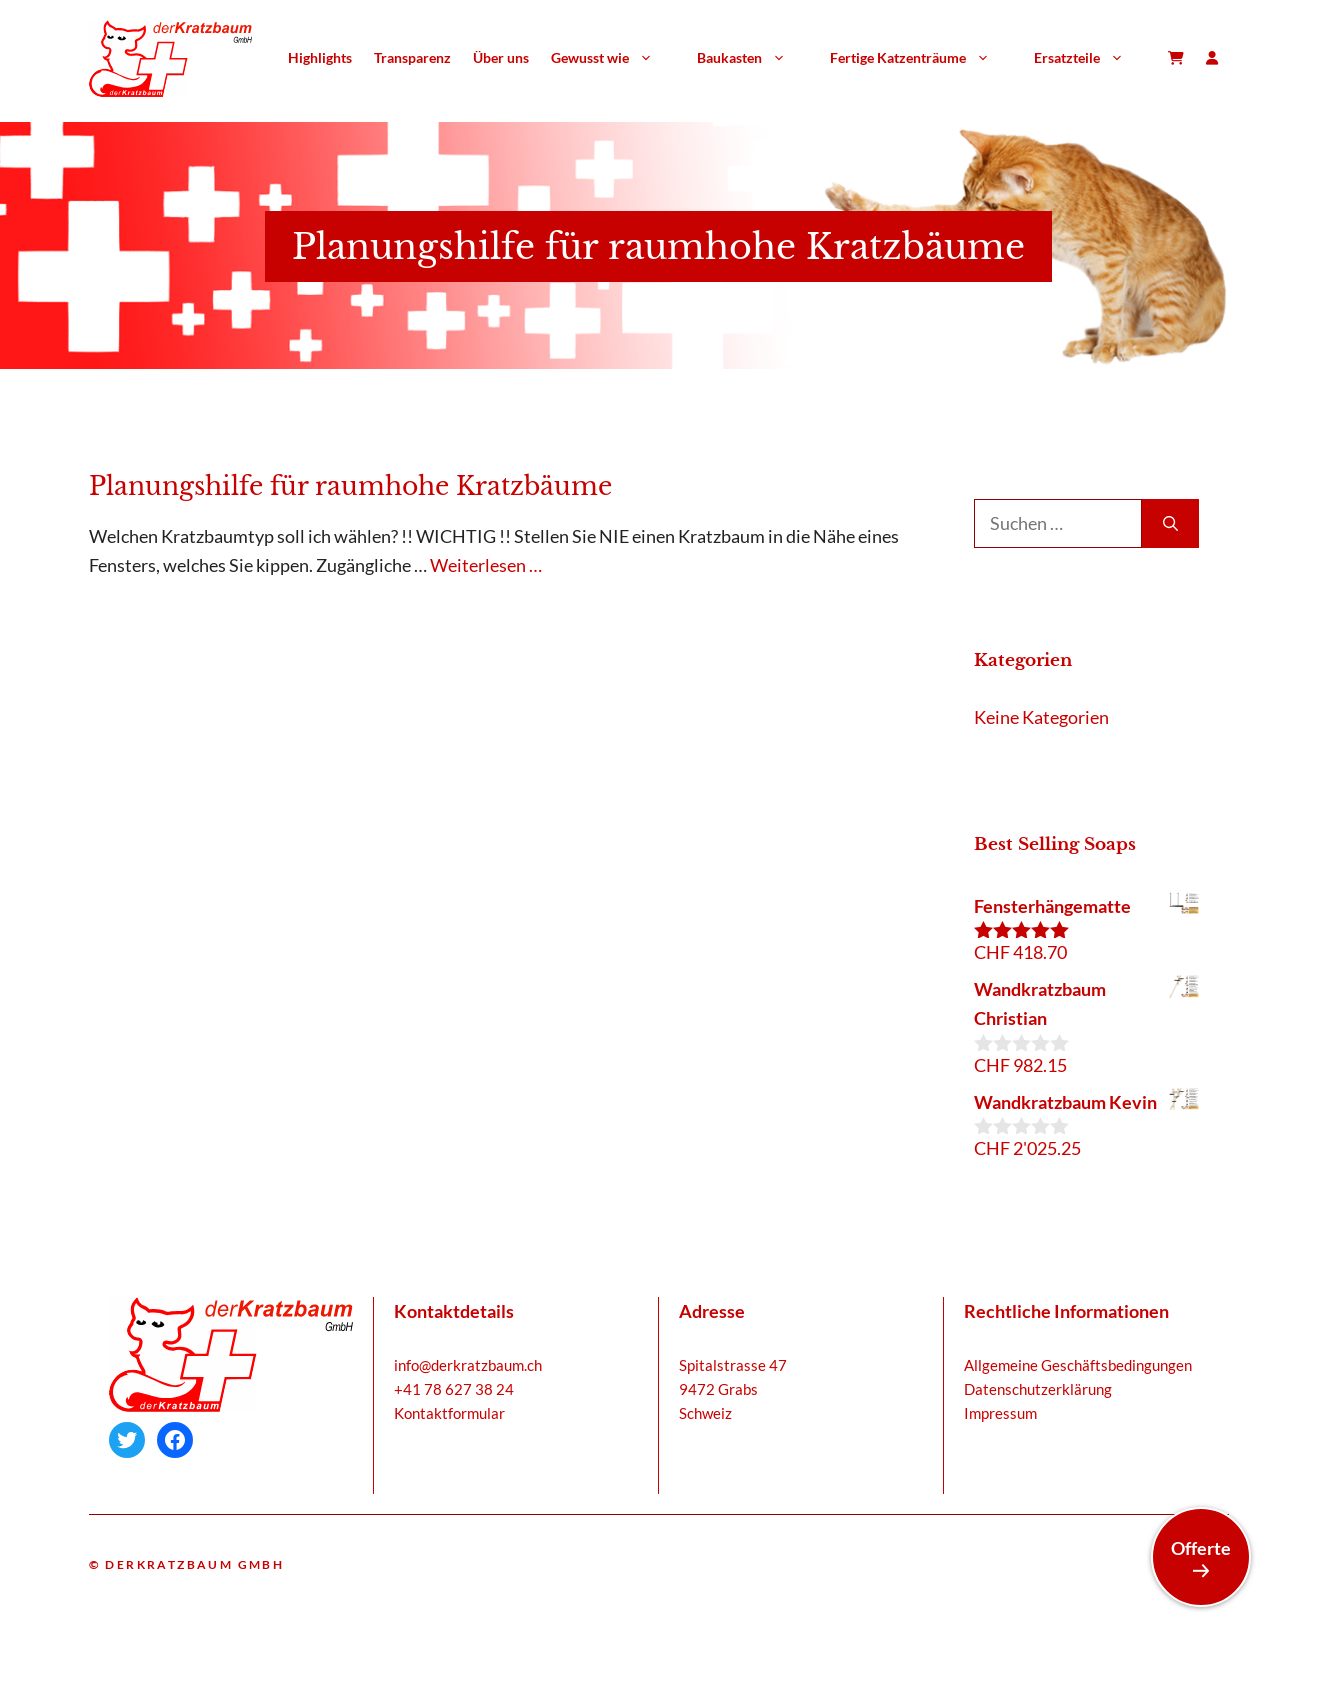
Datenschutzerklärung (1038, 1389)
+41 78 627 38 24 (454, 1389)
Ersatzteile (1090, 58)
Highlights (320, 57)
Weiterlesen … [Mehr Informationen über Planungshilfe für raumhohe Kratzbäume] (486, 565)
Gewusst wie (613, 58)
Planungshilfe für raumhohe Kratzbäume (350, 486)
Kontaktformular (449, 1413)
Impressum (1000, 1413)
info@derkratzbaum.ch (468, 1365)
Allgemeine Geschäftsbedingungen (1078, 1365)
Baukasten (752, 58)
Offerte (1201, 1557)
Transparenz (412, 57)
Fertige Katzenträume (921, 58)
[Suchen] (1170, 523)
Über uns (501, 57)
